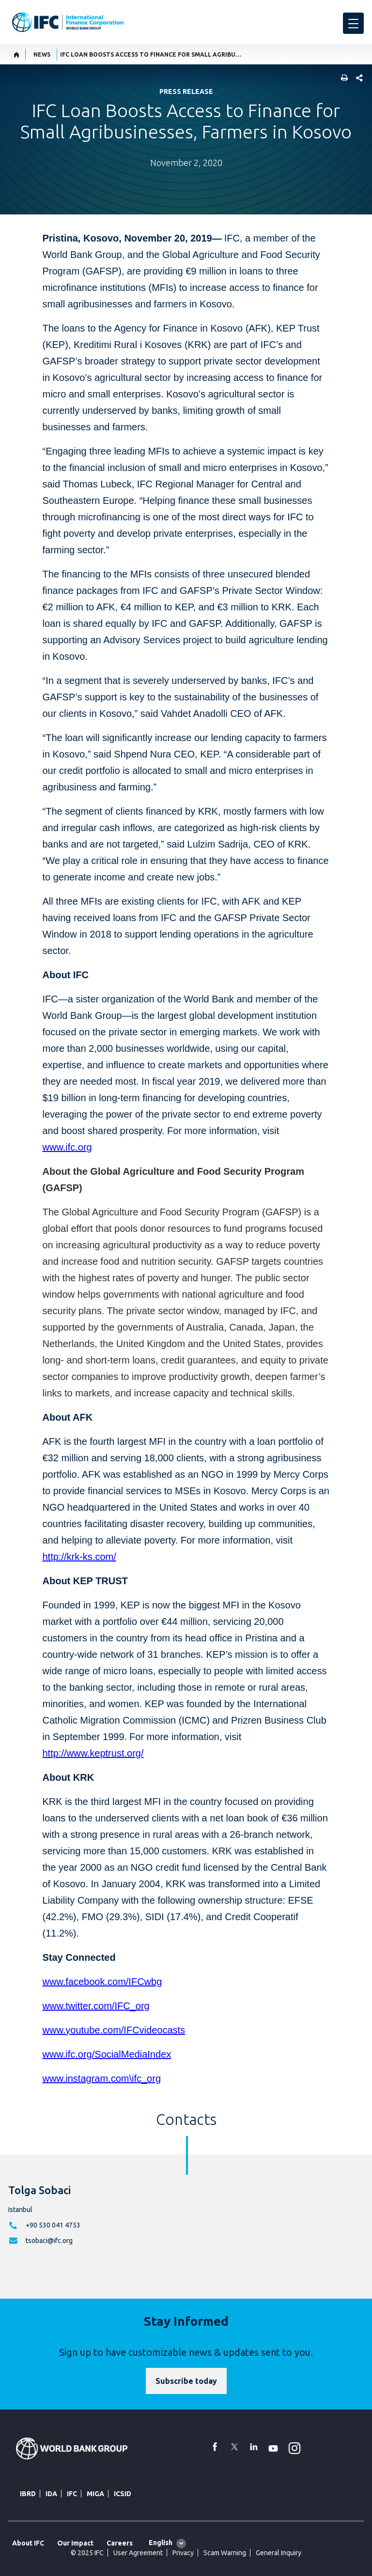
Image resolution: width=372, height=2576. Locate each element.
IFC (72, 2494)
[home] (16, 54)
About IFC (28, 2543)
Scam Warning (224, 2553)
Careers (120, 2543)
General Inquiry (278, 2553)
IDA (51, 2494)
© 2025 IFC (87, 2553)
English (160, 2542)
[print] (342, 79)
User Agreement (138, 2553)
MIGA (95, 2494)
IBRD (28, 2494)
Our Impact (75, 2543)
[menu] (353, 23)
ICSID (122, 2494)
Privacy (183, 2553)
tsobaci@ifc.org (49, 2240)
